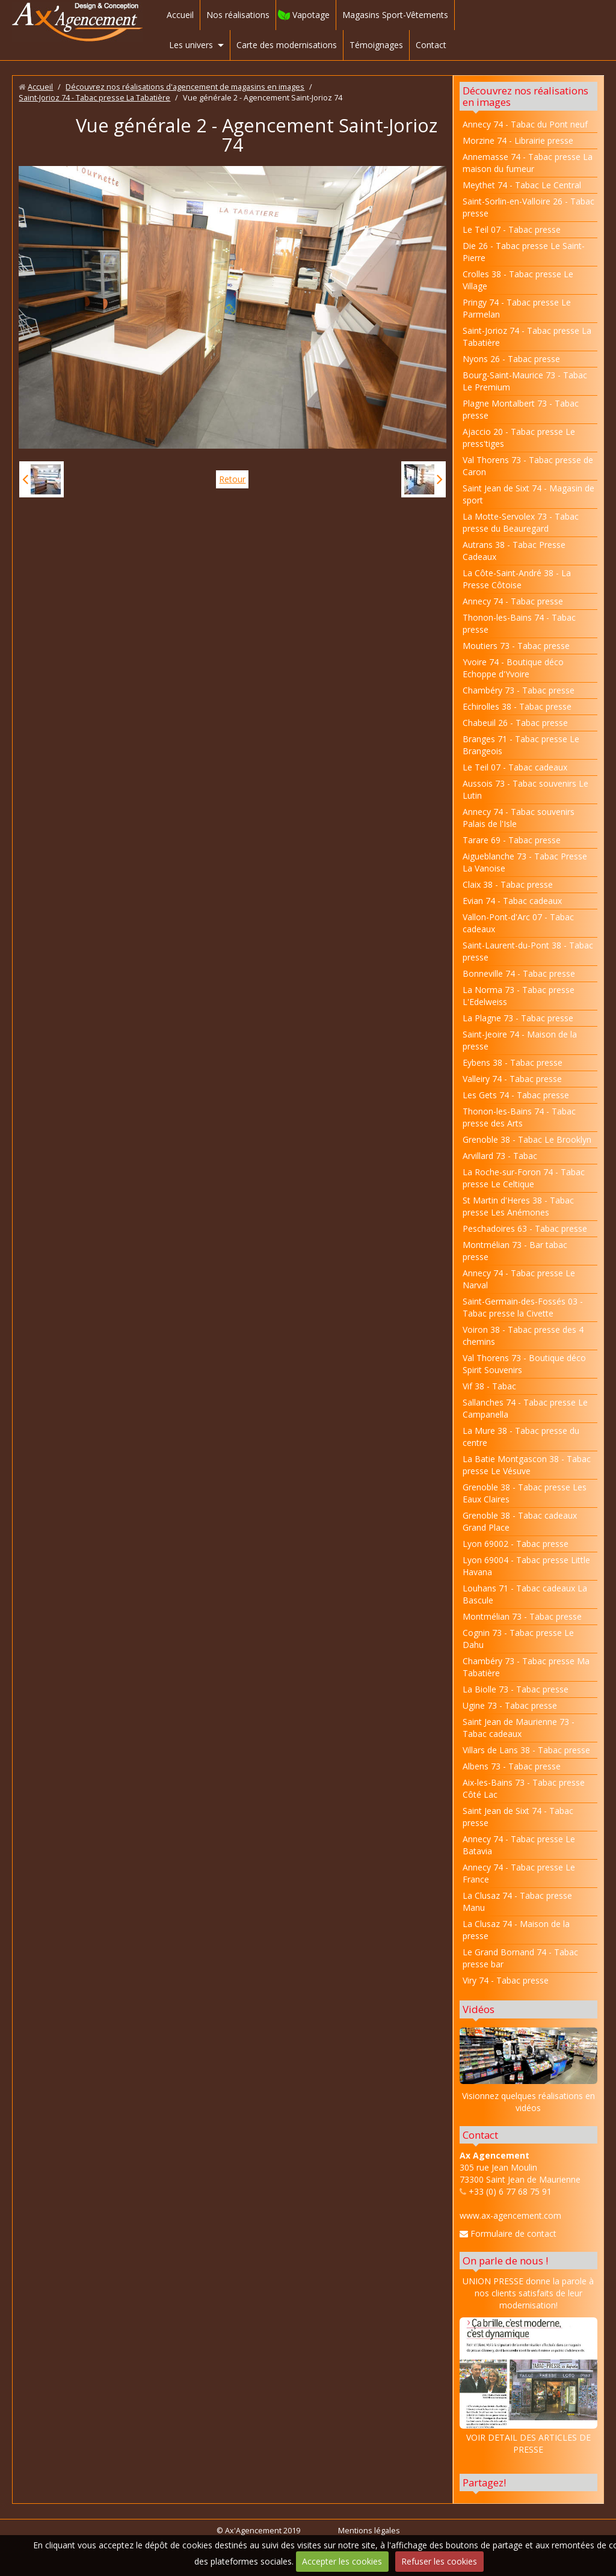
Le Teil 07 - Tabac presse (512, 229)
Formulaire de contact (508, 2233)
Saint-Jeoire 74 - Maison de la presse (520, 1040)
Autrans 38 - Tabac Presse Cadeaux (514, 550)
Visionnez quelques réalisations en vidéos (528, 2101)
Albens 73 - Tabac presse (512, 1766)
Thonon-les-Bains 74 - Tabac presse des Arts (519, 1117)
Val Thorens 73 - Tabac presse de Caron (528, 466)
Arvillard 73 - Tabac (500, 1155)
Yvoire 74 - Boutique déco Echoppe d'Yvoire (513, 668)
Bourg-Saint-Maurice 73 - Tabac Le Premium (525, 381)
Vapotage (311, 14)
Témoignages (376, 45)
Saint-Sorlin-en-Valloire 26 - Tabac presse (528, 207)
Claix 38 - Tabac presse (508, 884)
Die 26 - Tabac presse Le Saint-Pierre (524, 251)
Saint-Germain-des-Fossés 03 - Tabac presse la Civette (523, 1307)
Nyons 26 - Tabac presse (511, 358)
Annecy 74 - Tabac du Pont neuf (525, 124)
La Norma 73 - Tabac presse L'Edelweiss (518, 995)
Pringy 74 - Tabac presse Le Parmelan (517, 308)
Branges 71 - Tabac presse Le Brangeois (521, 745)
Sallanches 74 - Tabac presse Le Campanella (525, 1408)
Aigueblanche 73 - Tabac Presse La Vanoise (525, 862)
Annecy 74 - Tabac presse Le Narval (519, 1279)
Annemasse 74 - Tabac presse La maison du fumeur (528, 162)
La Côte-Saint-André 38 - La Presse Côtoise (517, 579)
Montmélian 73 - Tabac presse (522, 1616)
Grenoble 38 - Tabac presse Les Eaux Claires (525, 1493)
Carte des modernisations (286, 45)
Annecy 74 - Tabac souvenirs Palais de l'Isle (518, 817)
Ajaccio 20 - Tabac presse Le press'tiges (519, 437)
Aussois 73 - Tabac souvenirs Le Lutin (525, 789)
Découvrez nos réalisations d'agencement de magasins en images (185, 87)
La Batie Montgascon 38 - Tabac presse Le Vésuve (527, 1465)
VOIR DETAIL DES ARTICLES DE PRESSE (528, 2386)
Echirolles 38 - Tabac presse (517, 706)
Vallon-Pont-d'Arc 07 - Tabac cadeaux (518, 923)
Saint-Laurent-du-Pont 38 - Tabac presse (528, 951)
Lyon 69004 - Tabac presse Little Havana (526, 1566)
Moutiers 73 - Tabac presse (516, 645)
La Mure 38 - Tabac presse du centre (521, 1436)
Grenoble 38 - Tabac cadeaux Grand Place (520, 1521)
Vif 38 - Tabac (489, 1386)
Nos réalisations (238, 14)
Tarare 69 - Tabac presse (512, 840)
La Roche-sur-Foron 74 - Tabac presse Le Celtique (524, 1178)
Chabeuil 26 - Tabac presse (515, 722)
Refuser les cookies (439, 2561)
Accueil (180, 14)
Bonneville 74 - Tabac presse (519, 973)
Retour (232, 479)
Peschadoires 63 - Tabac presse (525, 1228)
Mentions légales (369, 2530)
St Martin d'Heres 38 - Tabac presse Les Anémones (518, 1206)
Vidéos (478, 2009)
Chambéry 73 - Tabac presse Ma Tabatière (526, 1667)
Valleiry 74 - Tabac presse (512, 1078)
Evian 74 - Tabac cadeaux (512, 900)
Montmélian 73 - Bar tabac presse (515, 1250)
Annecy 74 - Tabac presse (513, 601)
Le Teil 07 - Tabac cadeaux (515, 767)
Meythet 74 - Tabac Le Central (522, 185)
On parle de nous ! (505, 2260)
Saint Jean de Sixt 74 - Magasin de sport (528, 494)
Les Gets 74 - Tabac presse (516, 1095)
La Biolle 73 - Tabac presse (515, 1689)
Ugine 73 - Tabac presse (510, 1705)
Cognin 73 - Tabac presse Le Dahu (518, 1638)
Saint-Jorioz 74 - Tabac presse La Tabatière (94, 98)
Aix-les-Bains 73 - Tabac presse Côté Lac (524, 1788)
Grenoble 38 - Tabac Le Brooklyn (527, 1139)
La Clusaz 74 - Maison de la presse (516, 1929)
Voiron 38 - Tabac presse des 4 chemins (523, 1335)
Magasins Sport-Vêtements (395, 14)
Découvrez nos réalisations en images (525, 96)
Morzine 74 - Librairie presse (518, 140)
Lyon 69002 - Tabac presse (515, 1543)
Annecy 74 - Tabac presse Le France (519, 1873)
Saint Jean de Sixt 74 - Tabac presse (518, 1816)
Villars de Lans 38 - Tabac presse (526, 1750)
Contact (431, 45)
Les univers (191, 45)
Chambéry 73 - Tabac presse (518, 690)
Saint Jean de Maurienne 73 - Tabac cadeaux (518, 1727)
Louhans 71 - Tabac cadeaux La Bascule (525, 1594)
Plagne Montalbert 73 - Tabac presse (521, 409)
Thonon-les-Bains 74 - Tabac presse (519, 623)
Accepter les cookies (342, 2561)
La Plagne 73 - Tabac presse (518, 1018)
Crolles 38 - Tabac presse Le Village (518, 280)
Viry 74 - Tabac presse (506, 1980)
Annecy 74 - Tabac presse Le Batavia (519, 1845)
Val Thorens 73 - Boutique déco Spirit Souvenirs (524, 1364)
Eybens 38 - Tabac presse (512, 1062)
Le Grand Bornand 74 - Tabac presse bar (520, 1958)
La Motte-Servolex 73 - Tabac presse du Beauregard (521, 522)
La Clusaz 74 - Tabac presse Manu (517, 1901)
